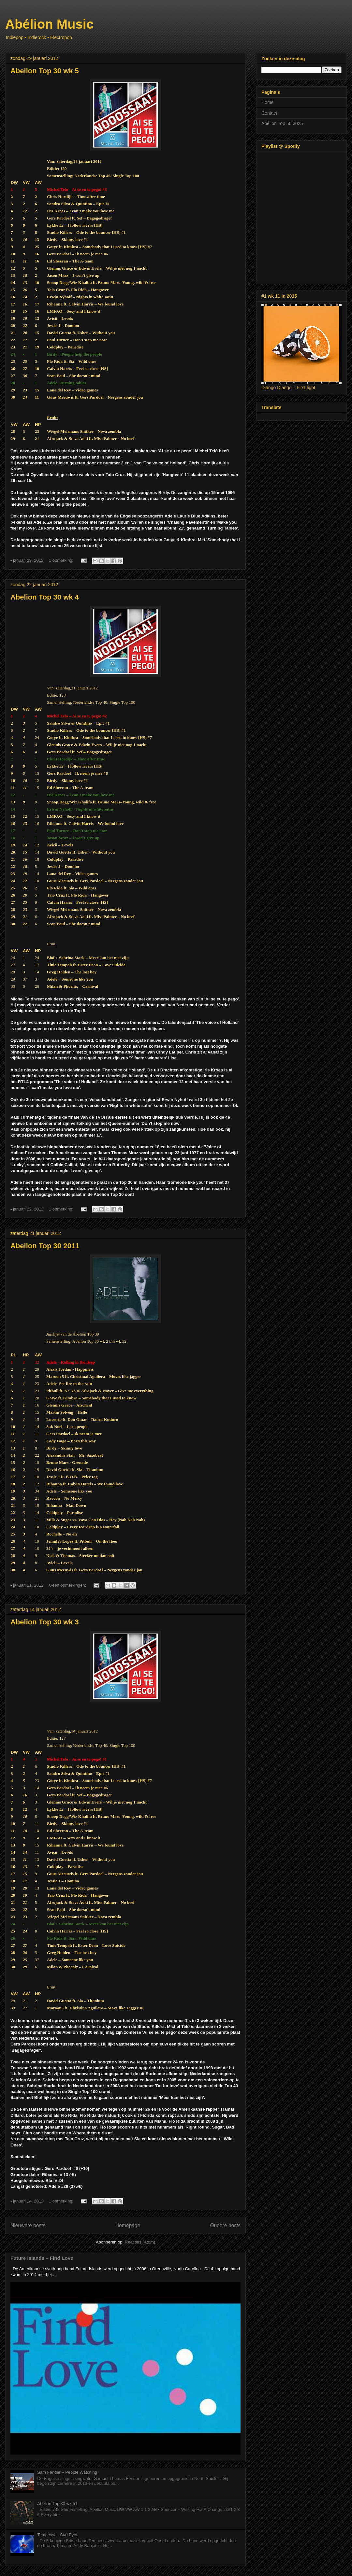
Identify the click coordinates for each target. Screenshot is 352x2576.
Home (267, 102)
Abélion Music (49, 24)
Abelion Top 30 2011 (44, 1246)
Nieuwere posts (27, 2225)
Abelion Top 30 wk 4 (44, 597)
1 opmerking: (62, 560)
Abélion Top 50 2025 (282, 123)
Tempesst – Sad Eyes (57, 2534)
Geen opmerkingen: (68, 1585)
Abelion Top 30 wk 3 (44, 1622)
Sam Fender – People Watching (67, 2472)
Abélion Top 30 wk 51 (57, 2503)
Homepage (127, 2225)
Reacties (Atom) (140, 2242)
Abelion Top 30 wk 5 (44, 71)
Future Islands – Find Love (41, 2258)
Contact (269, 113)
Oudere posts (225, 2225)
